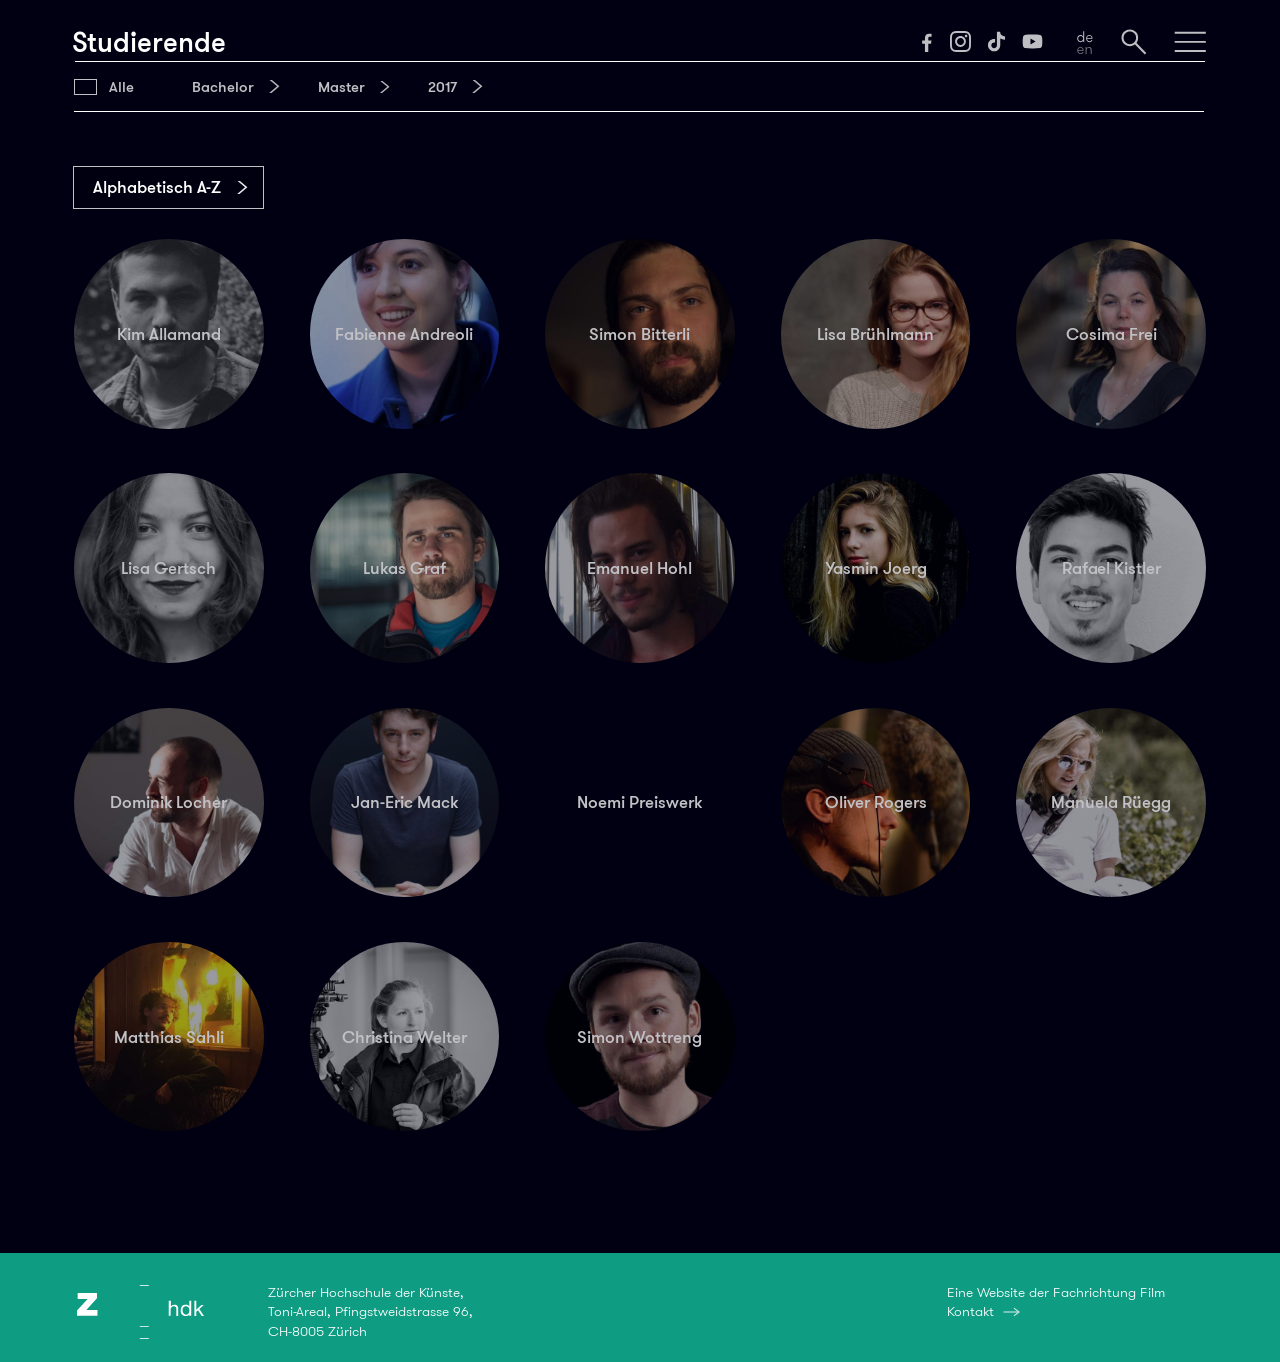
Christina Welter (404, 1037)
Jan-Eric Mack (404, 802)
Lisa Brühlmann (875, 334)
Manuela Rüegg (1111, 802)
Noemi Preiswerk (639, 802)
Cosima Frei (1111, 334)
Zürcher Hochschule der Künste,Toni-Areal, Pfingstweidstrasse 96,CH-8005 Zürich (370, 1311)
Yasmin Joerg (876, 568)
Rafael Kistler (1111, 568)
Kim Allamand (169, 334)
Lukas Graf (404, 568)
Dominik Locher (168, 802)
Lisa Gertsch (168, 568)
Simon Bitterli (639, 334)
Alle (121, 87)
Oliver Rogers (876, 802)
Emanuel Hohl (639, 568)
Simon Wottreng (639, 1037)
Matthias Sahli (169, 1037)
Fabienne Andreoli (404, 334)
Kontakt (970, 1311)
